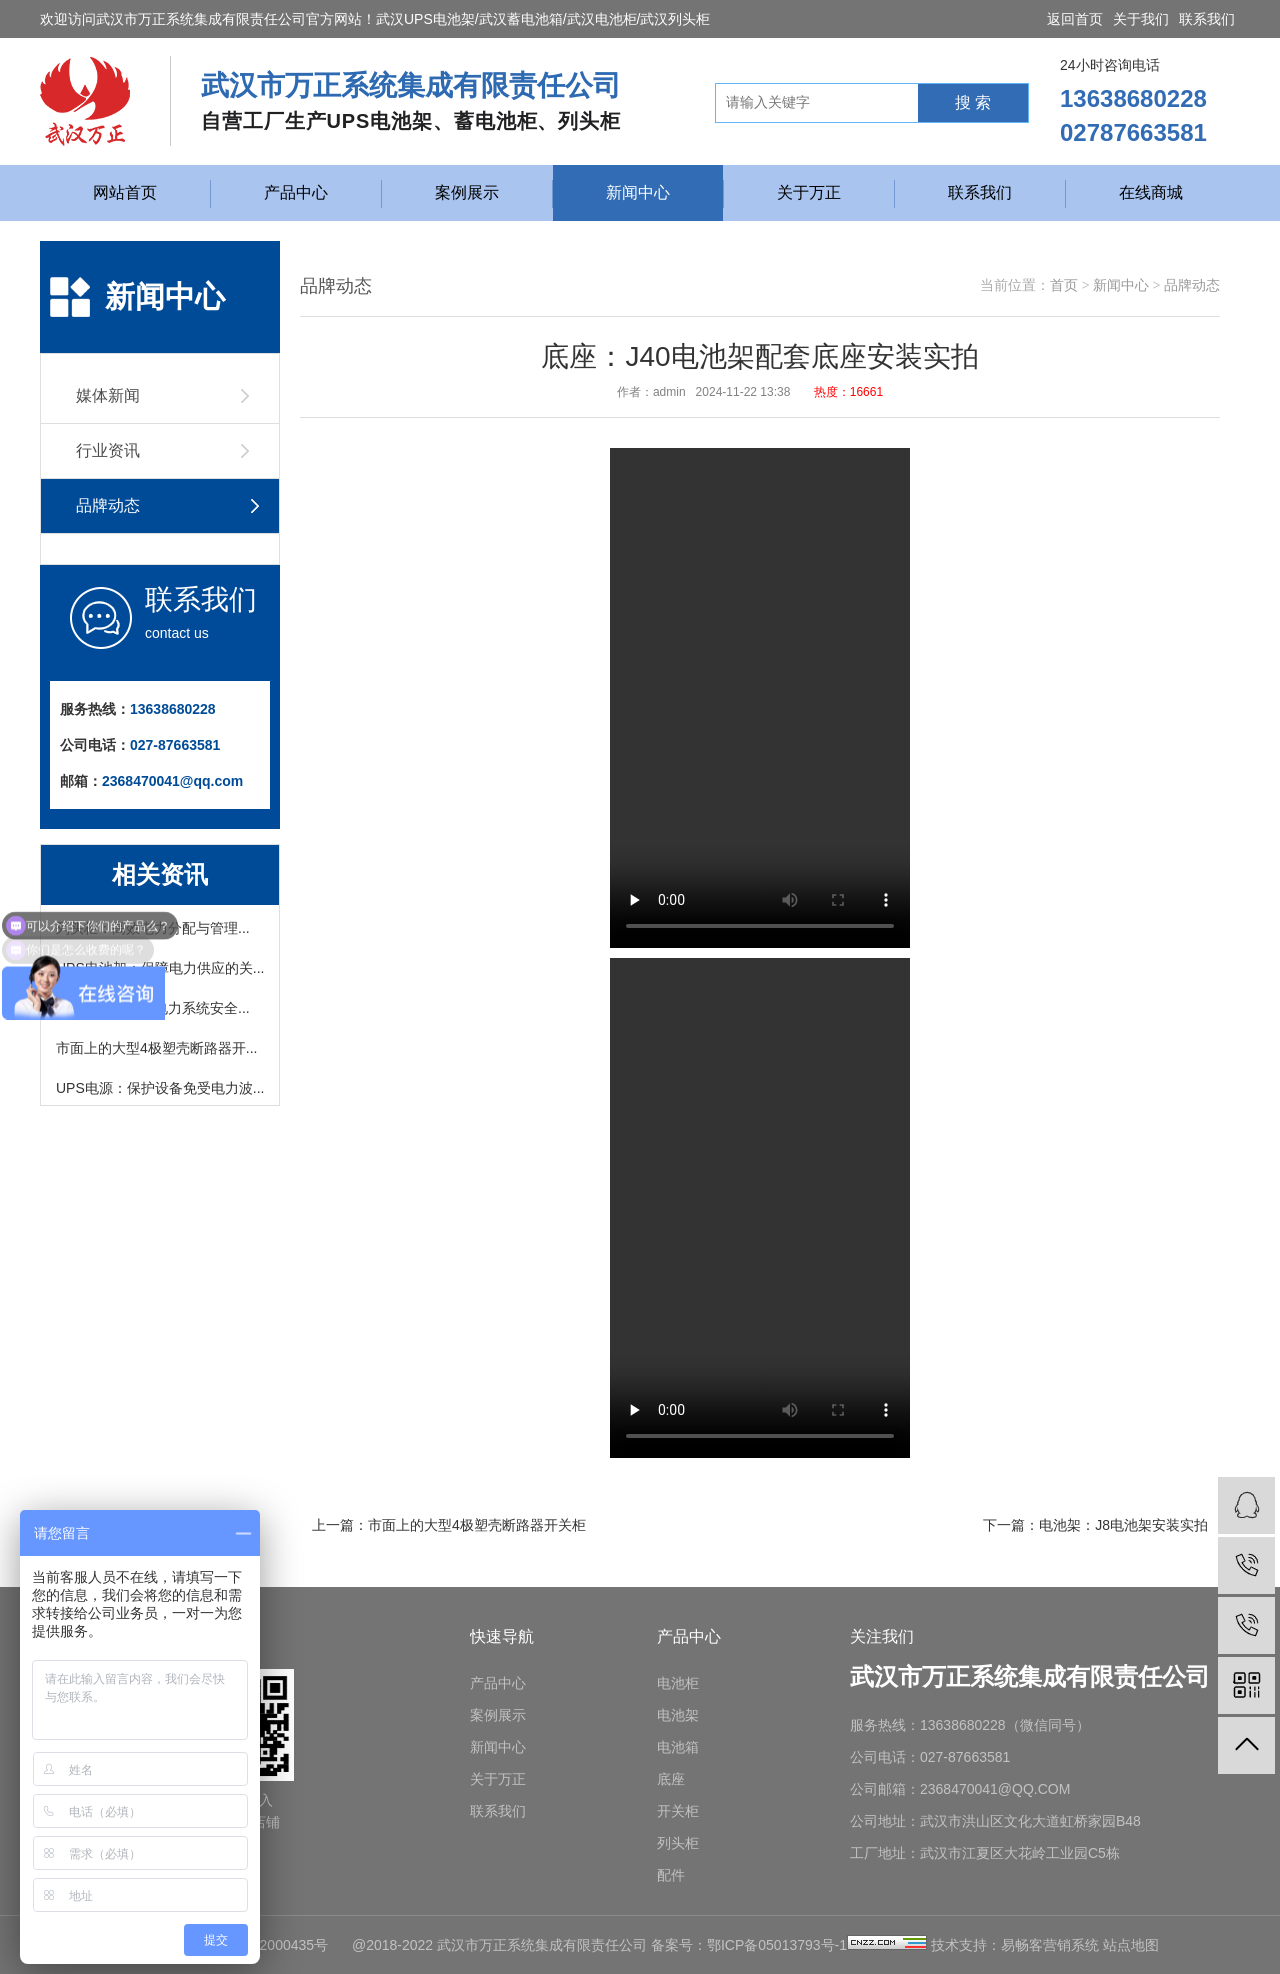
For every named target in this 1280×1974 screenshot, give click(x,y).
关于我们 (1141, 19)
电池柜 (678, 1683)
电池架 (678, 1715)
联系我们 (1207, 19)
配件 (671, 1875)
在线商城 (1151, 192)
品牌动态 (1192, 285)
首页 (1064, 285)
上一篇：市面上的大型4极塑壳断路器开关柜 (449, 1525)
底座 (671, 1779)
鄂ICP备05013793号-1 (777, 1945)
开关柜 (678, 1811)
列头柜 (678, 1843)
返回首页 (1075, 19)
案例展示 (467, 192)
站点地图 (1131, 1945)
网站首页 (125, 192)
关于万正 (809, 192)
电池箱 (678, 1747)
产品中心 (296, 192)
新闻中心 (638, 192)
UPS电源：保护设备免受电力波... (160, 1092)
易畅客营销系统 (1050, 1945)
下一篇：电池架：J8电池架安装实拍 (1095, 1525)
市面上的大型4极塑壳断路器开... (156, 1052)
